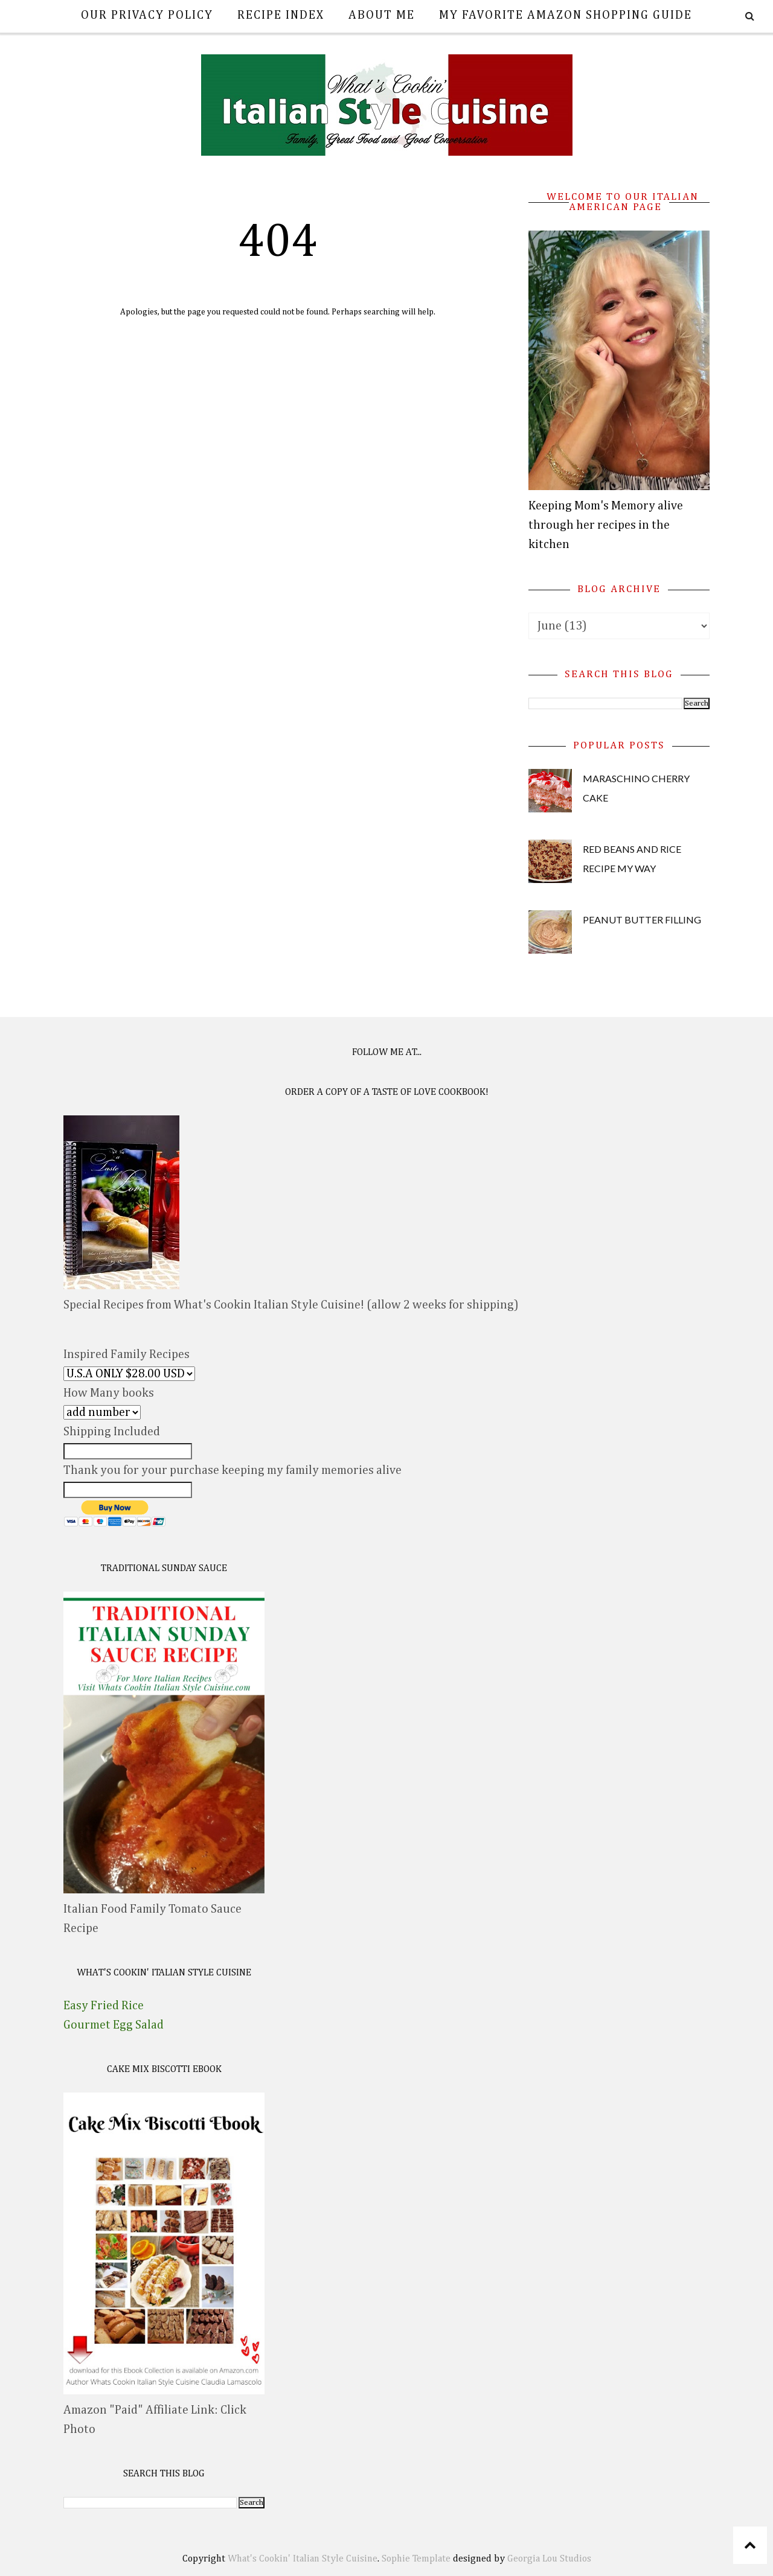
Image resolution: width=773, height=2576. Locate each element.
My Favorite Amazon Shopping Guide (565, 15)
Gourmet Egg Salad (113, 2025)
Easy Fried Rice (103, 2006)
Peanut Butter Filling (642, 919)
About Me (381, 15)
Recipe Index (280, 15)
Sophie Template (416, 2559)
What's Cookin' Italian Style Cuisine (302, 2559)
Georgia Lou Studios (549, 2559)
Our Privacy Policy (147, 15)
